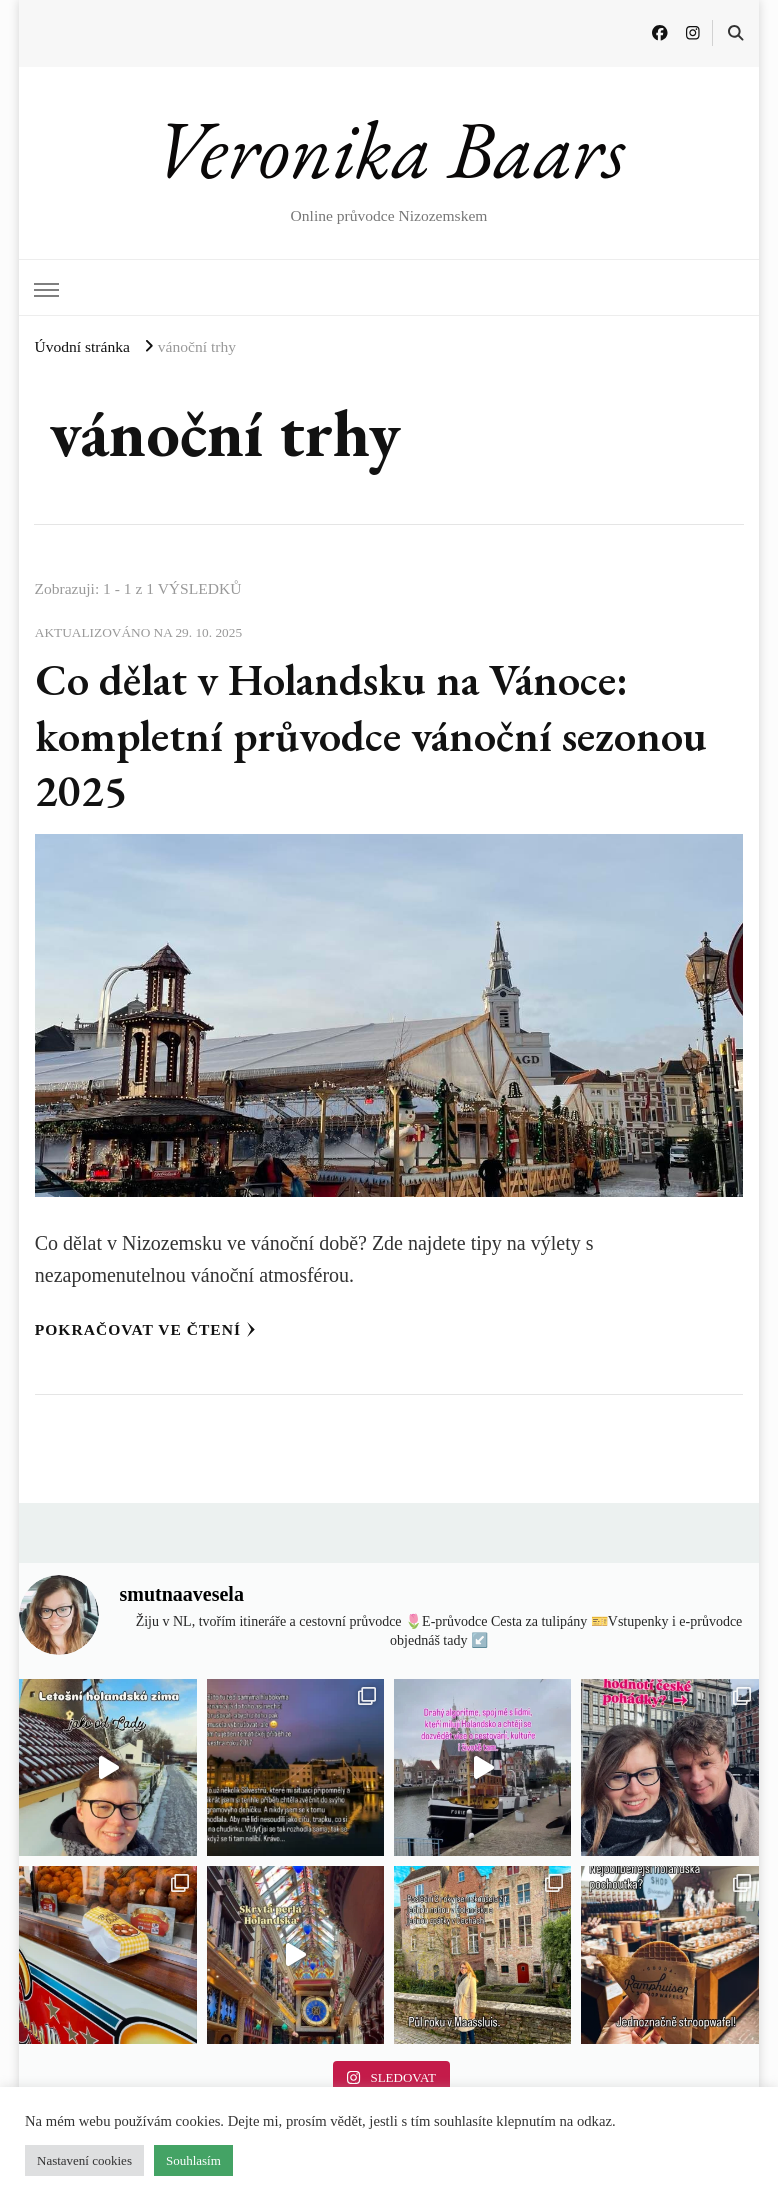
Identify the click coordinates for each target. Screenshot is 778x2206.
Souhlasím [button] (193, 2160)
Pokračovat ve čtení (145, 1329)
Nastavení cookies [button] (84, 2160)
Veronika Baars (389, 149)
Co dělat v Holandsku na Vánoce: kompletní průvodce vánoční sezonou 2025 (371, 734)
